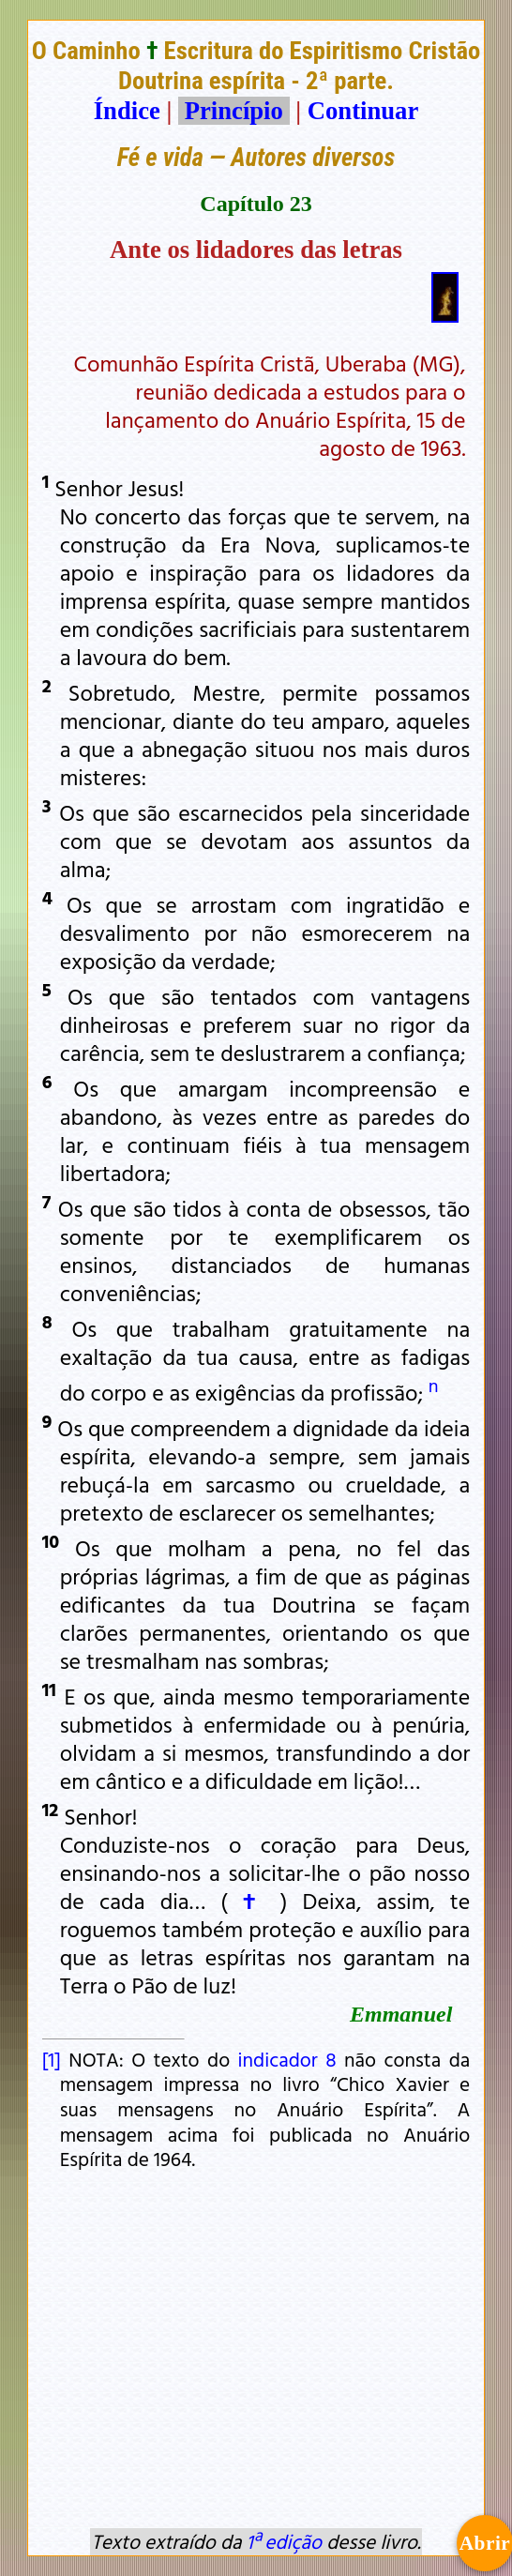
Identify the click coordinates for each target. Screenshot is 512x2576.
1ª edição (284, 2541)
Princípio (233, 111)
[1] (51, 2059)
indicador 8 (287, 2059)
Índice (127, 111)
